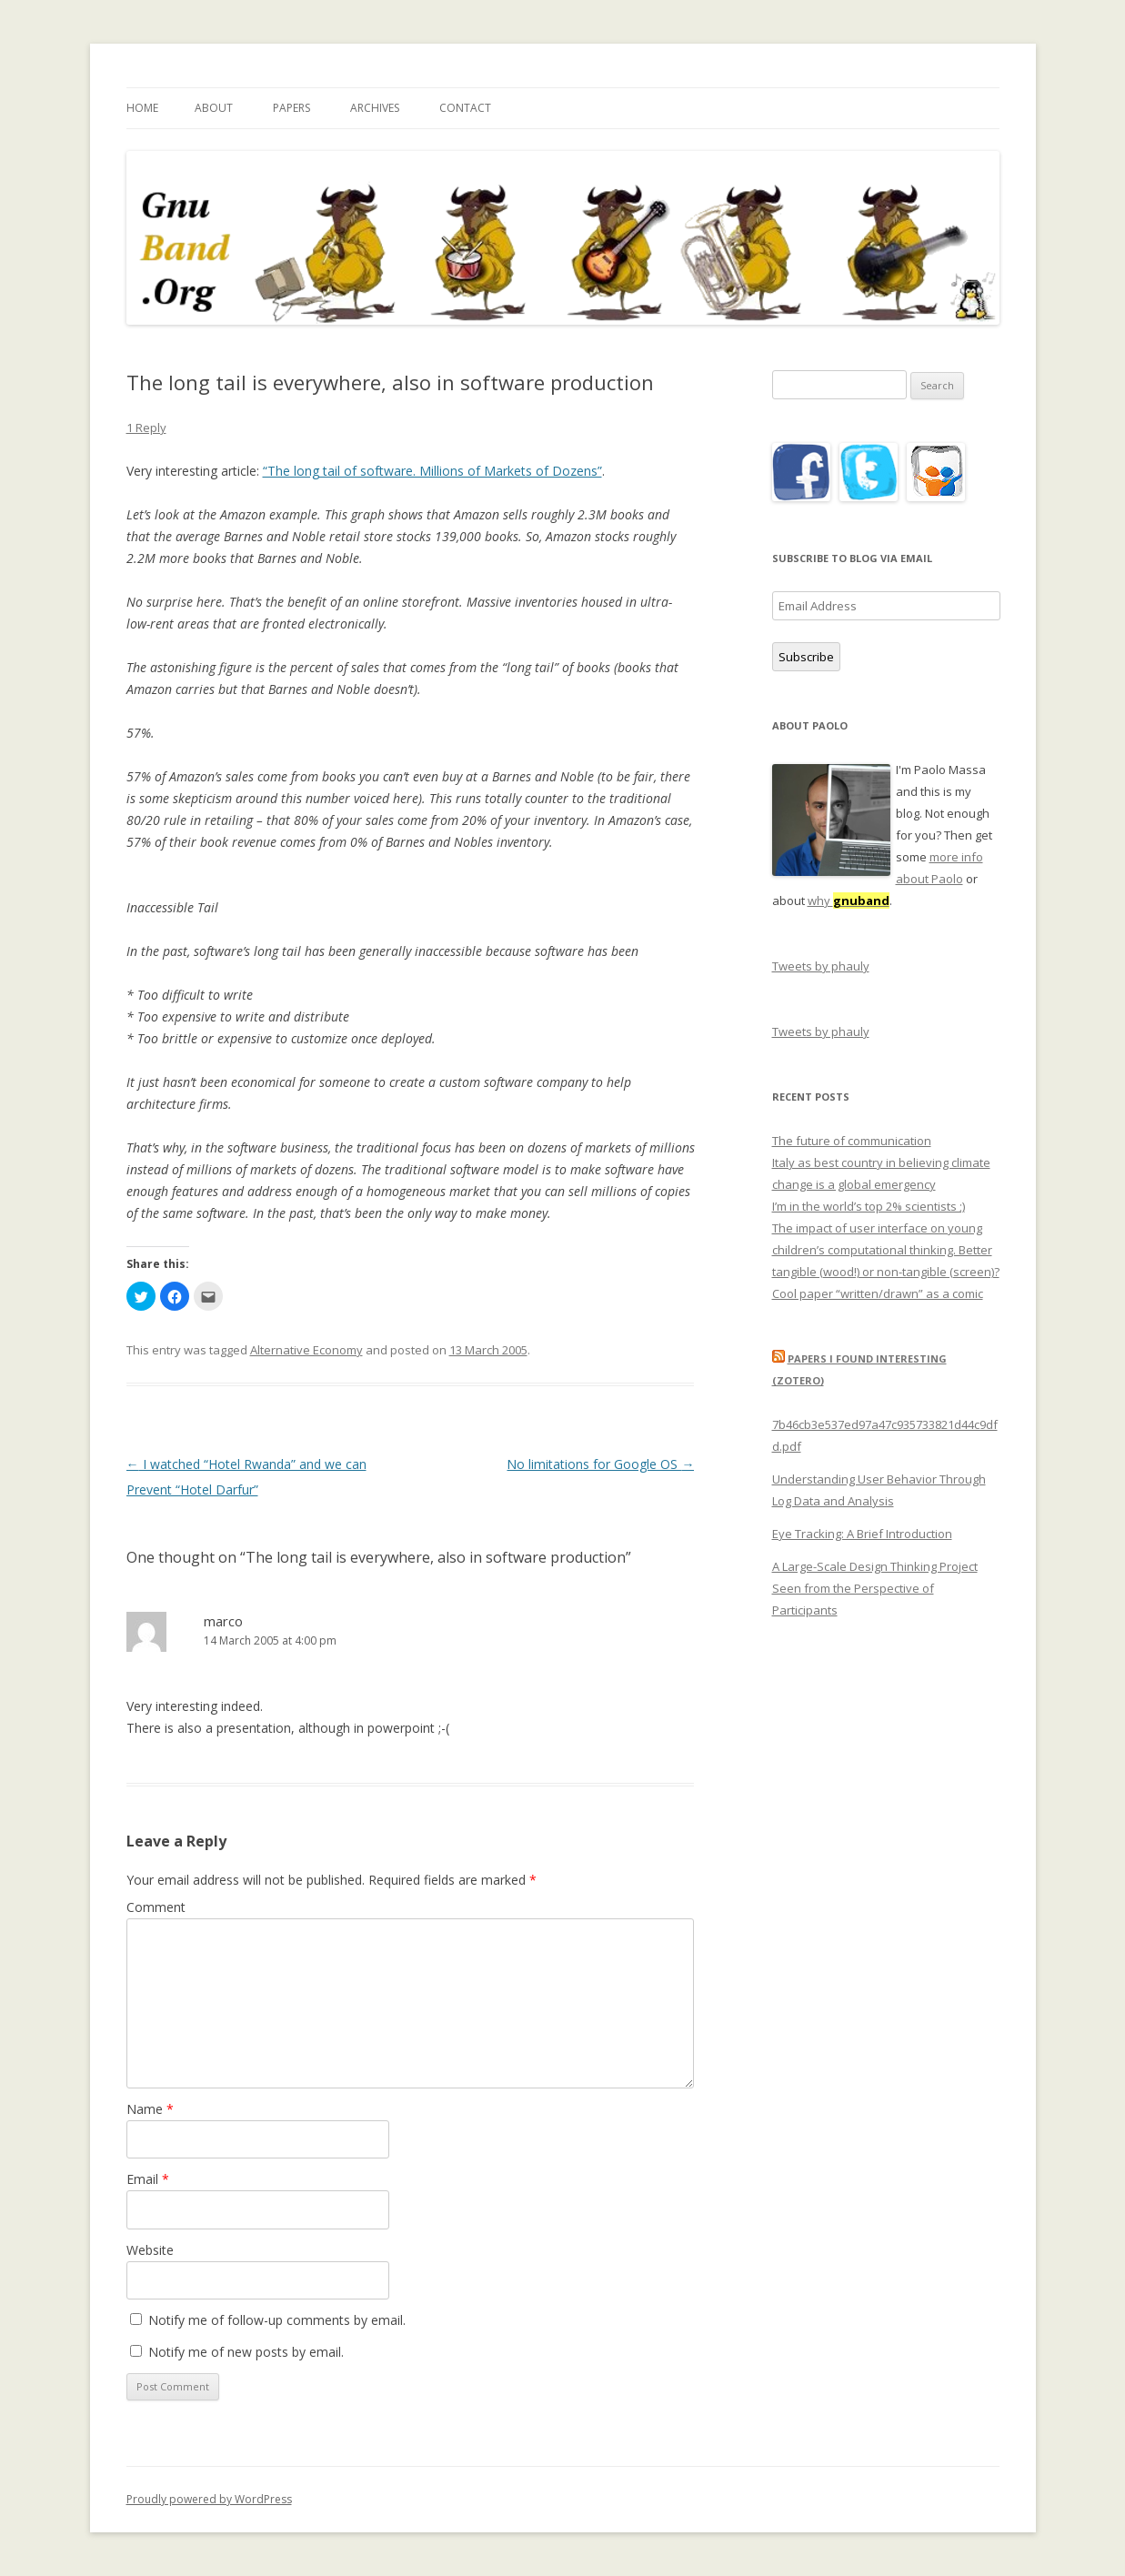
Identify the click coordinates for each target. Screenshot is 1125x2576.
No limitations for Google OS (600, 1464)
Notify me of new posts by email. (246, 2351)
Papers (291, 108)
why (848, 900)
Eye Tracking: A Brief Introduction (862, 1533)
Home (142, 108)
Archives (374, 108)
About (214, 108)
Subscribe (806, 657)
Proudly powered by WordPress (209, 2499)
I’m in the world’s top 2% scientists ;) (868, 1206)
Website (150, 2250)
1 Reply (146, 427)
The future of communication (851, 1140)
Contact (465, 108)
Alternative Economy (306, 1350)
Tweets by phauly (820, 966)
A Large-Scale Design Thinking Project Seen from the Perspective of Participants (875, 1588)
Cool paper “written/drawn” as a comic (877, 1293)
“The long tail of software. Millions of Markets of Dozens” (432, 470)
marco (223, 1621)
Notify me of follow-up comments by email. (277, 2320)
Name (150, 2109)
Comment (156, 1907)
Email (147, 2179)
